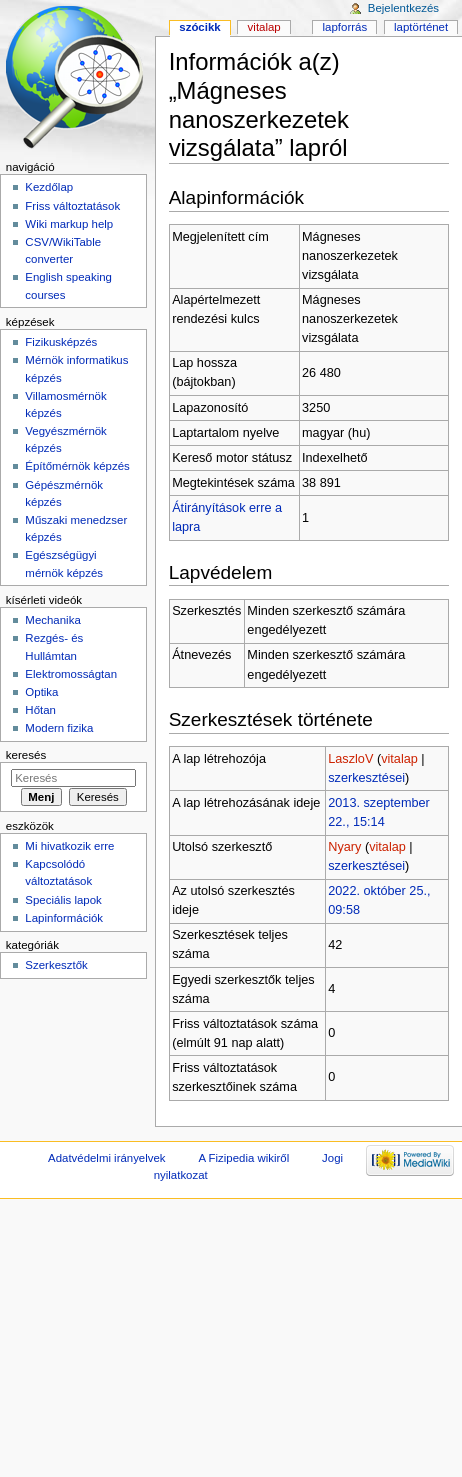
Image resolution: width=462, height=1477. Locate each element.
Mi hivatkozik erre (69, 846)
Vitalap (264, 27)
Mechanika (52, 620)
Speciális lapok (63, 900)
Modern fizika (59, 728)
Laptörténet (421, 27)
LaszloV (350, 759)
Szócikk (199, 27)
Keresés (26, 755)
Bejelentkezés (403, 8)
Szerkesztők (56, 965)
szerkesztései (366, 778)
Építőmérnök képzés (77, 466)
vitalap (399, 759)
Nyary (344, 847)
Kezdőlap (49, 187)
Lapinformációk (64, 918)
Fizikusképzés (61, 342)
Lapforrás (345, 27)
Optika (41, 692)
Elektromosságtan (71, 674)
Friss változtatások (72, 206)
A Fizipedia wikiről (243, 1158)
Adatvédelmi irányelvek (106, 1158)
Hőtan (40, 710)
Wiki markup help (69, 224)
